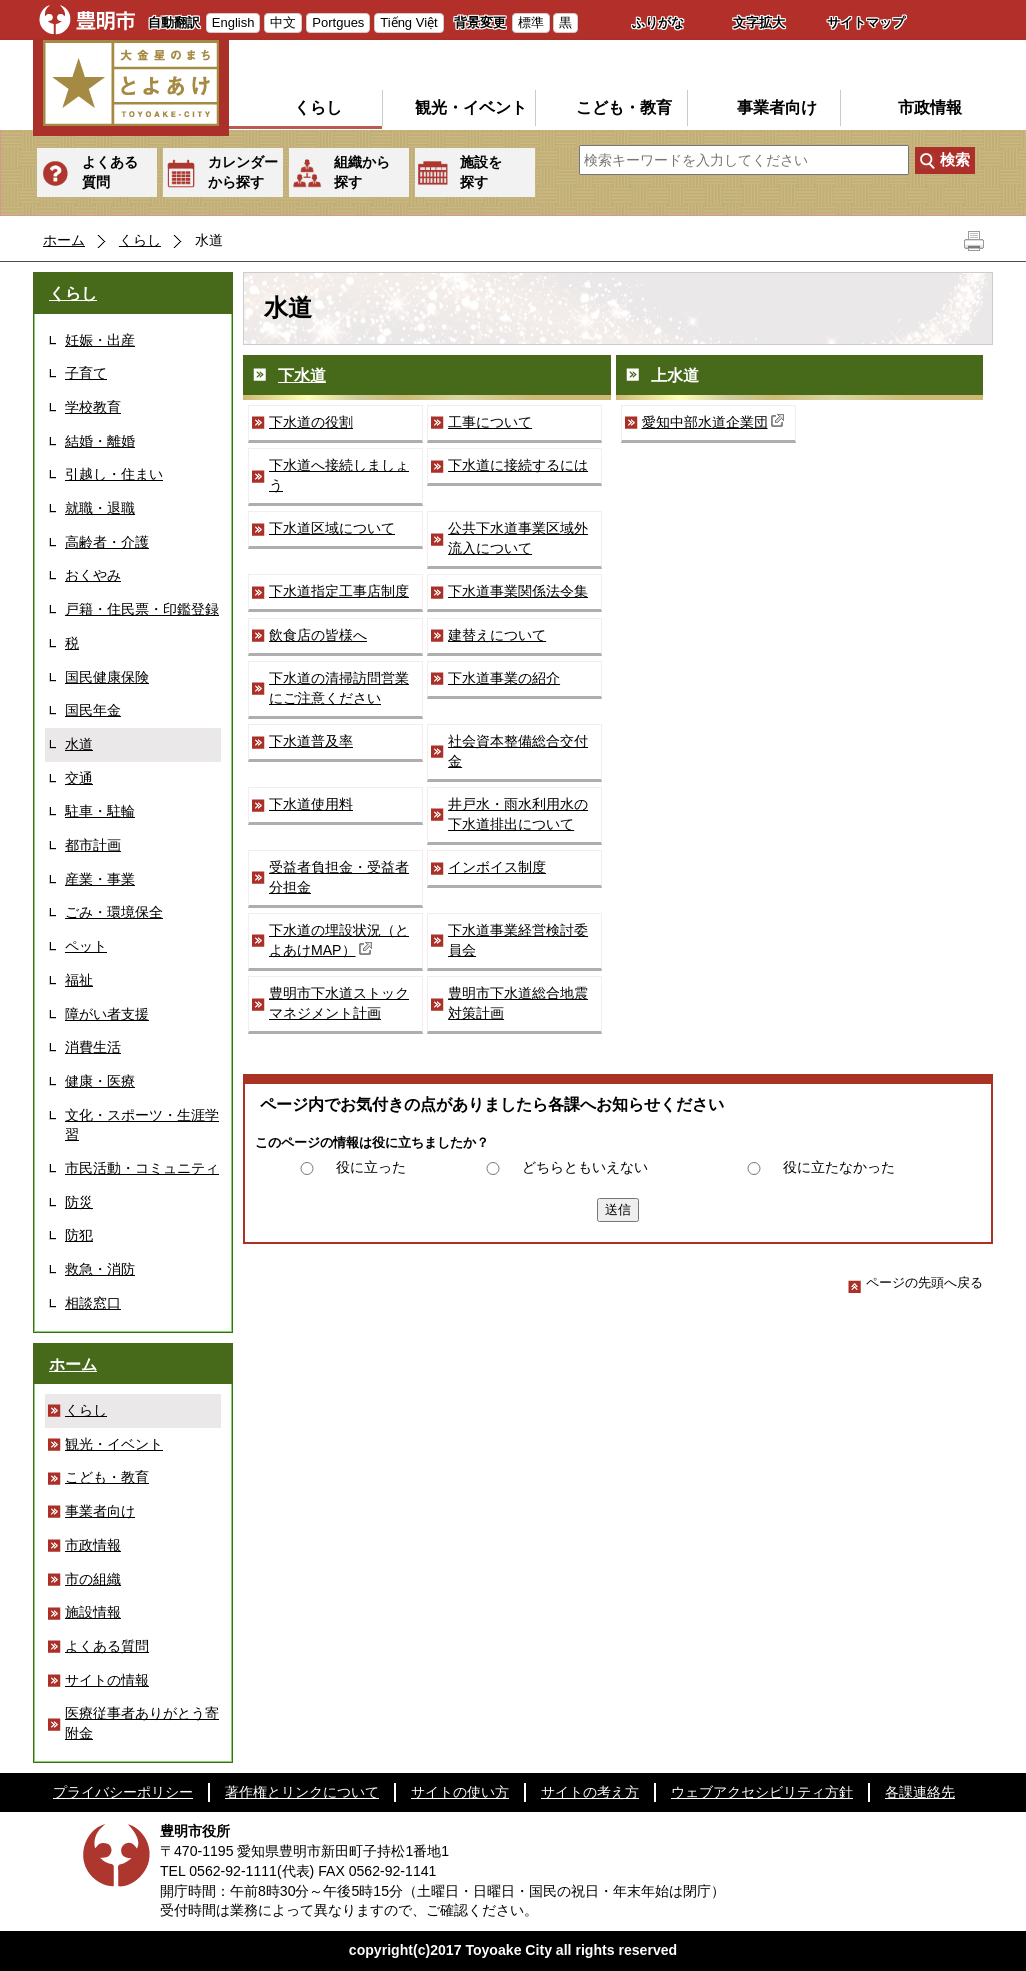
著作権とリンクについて (302, 1792)
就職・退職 (100, 508)
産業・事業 (100, 879)
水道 (79, 744)
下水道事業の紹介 (504, 678)
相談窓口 (93, 1303)
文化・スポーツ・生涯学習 (142, 1125)
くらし (318, 107)
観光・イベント (471, 107)
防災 (79, 1202)
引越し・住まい (114, 474)
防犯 (79, 1235)
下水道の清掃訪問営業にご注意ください (339, 688)
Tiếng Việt (408, 22)
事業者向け (777, 107)
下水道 (302, 375)
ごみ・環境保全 (114, 912)
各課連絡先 (920, 1792)
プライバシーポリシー (123, 1792)
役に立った (371, 1167)
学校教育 (93, 407)
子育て (86, 373)
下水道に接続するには (518, 465)
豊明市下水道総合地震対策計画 (518, 1003)
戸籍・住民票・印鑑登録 (142, 609)
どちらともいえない (585, 1167)
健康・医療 (100, 1081)
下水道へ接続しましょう (339, 475)
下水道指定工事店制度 (339, 591)
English (233, 22)
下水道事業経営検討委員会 (518, 940)
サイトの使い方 (460, 1792)
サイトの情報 (107, 1680)
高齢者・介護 (107, 542)
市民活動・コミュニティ (142, 1168)
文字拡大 (759, 22)
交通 (79, 778)
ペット (86, 946)
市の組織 (93, 1579)
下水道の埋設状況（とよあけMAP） (339, 940)
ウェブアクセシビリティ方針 (762, 1792)
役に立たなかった (839, 1167)
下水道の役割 (311, 422)
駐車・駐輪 (100, 811)
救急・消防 (100, 1269)
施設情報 (93, 1612)
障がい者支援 (107, 1014)
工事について (490, 422)
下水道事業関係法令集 (518, 591)
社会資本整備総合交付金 (518, 751)
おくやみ (93, 575)
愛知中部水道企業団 (715, 421)
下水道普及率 (311, 741)
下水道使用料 (311, 804)
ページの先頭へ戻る (915, 1282)
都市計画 (93, 845)
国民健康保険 (107, 677)
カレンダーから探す (243, 172)
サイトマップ (866, 22)
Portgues (338, 22)
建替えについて (497, 635)
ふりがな (658, 22)
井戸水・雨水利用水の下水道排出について (518, 814)
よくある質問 (110, 172)
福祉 (79, 980)
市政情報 (930, 107)
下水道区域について (332, 528)
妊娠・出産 (100, 340)
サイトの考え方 (590, 1792)
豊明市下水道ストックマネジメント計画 (339, 1003)
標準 (531, 22)
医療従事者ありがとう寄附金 (142, 1723)
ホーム (64, 240)
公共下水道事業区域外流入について (518, 538)
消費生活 (93, 1047)
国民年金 (93, 710)
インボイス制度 (497, 867)
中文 (283, 22)
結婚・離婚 (100, 441)
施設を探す (481, 172)
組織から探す (362, 172)
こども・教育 (624, 107)
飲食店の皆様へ (318, 635)
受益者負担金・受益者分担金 (339, 877)
